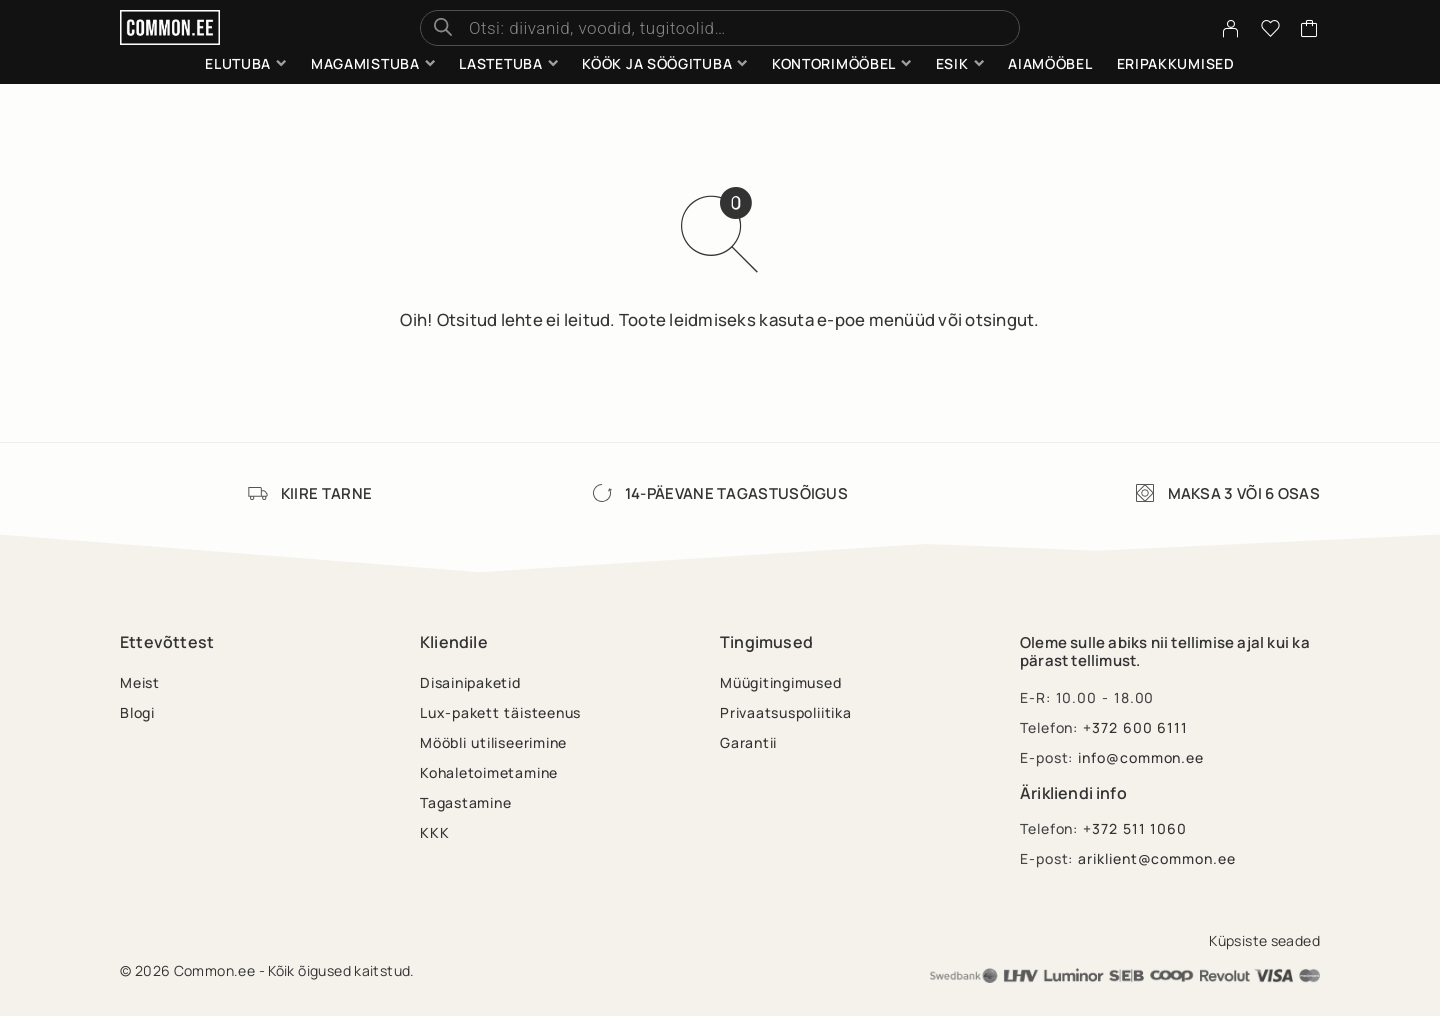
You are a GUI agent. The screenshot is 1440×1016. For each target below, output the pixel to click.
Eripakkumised (1176, 63)
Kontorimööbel (834, 63)
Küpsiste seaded (1264, 940)
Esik (952, 63)
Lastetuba (500, 63)
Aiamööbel (1050, 63)
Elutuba (238, 63)
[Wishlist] (1271, 31)
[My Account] (1231, 28)
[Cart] (1310, 31)
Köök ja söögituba (657, 63)
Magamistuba (365, 63)
